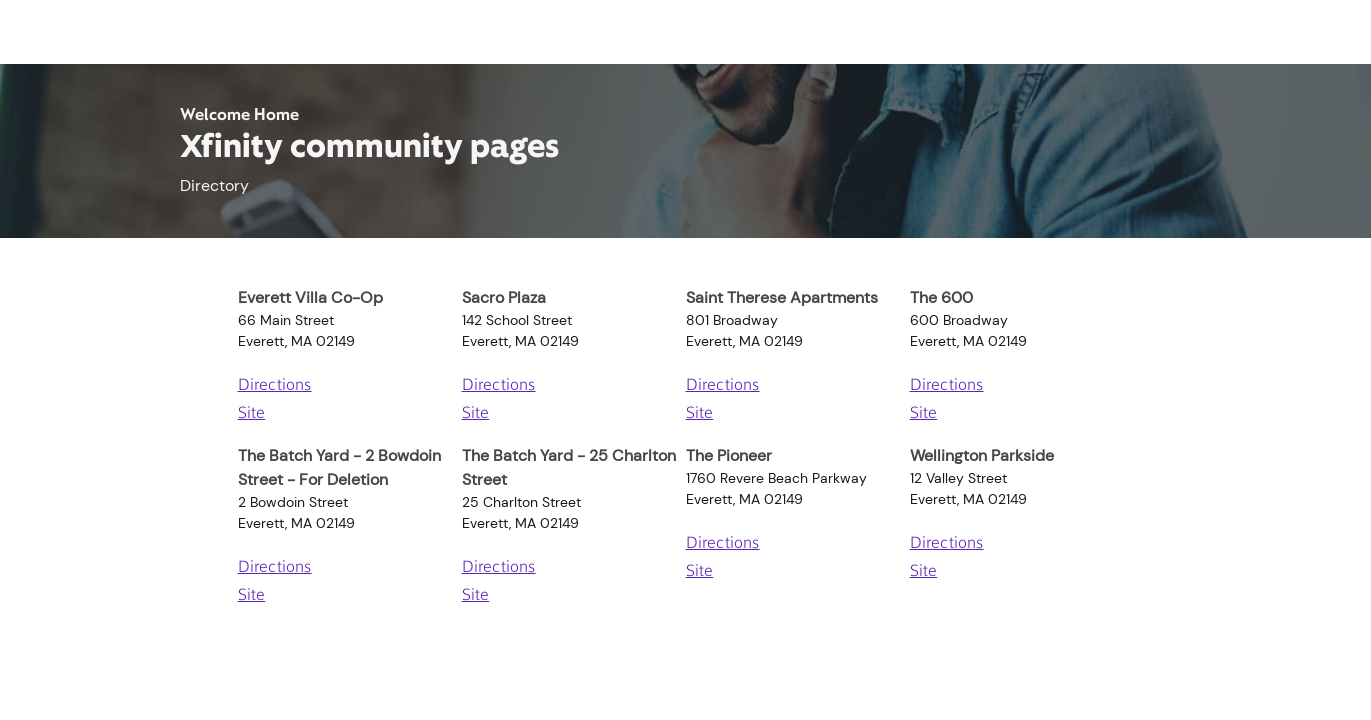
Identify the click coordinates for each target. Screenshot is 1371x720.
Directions (275, 386)
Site (252, 414)
